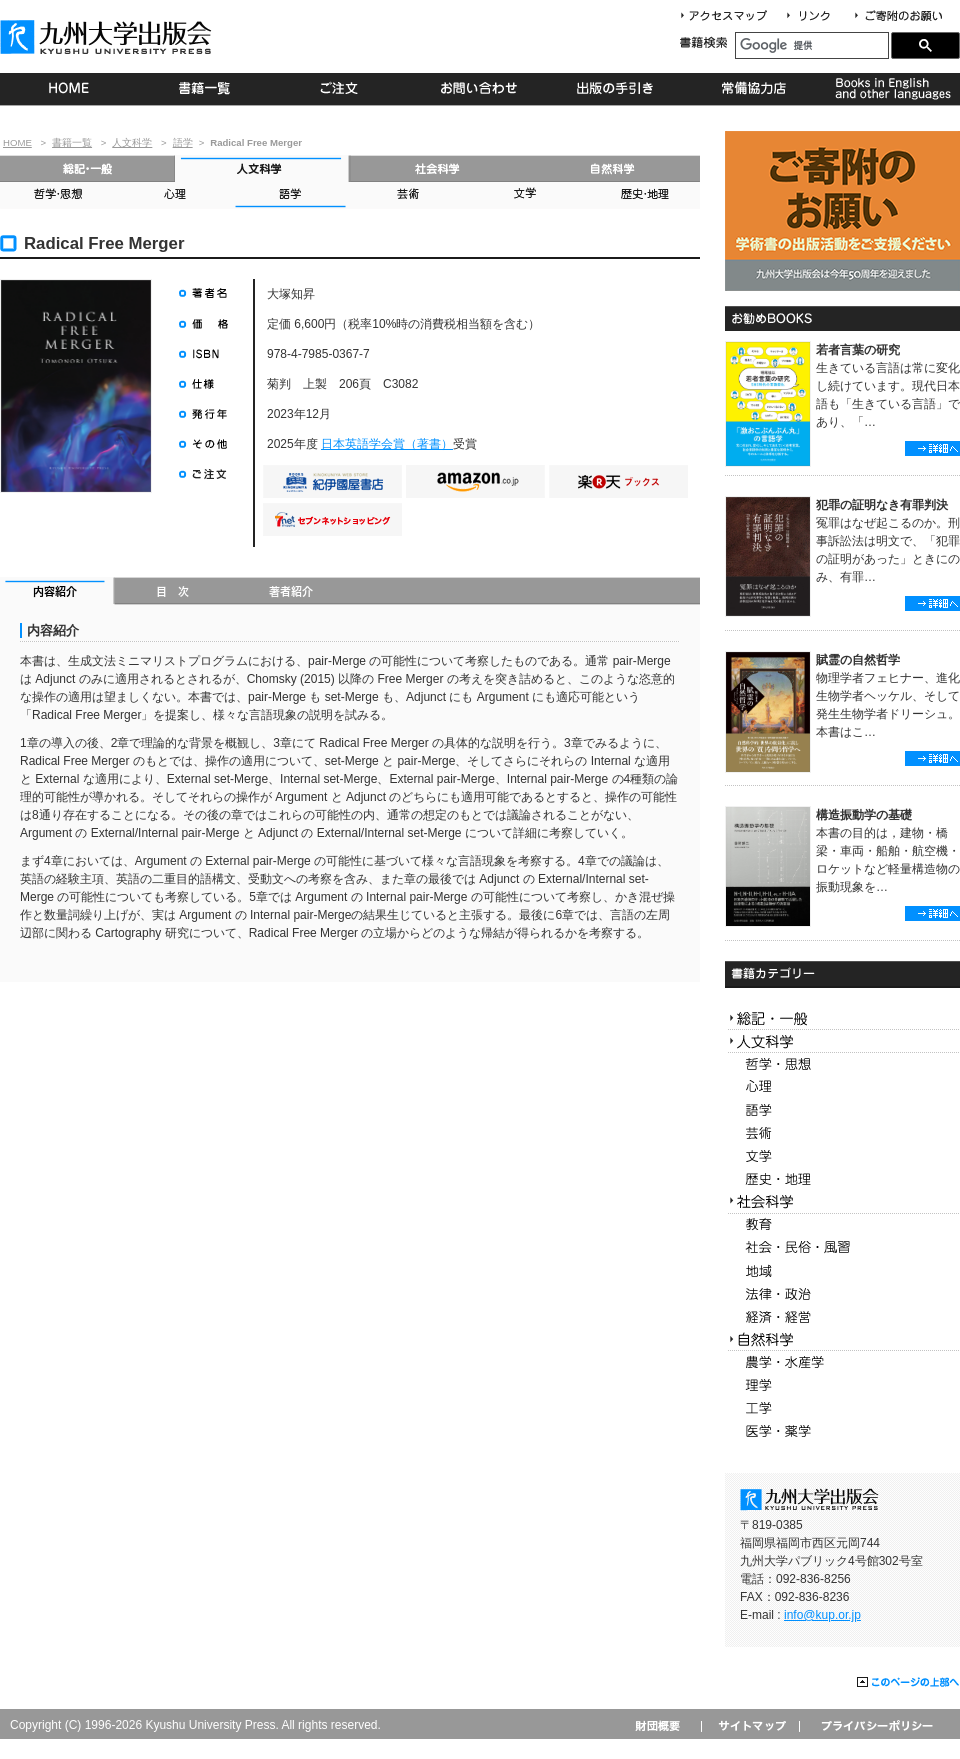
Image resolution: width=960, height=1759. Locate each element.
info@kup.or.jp (822, 1615)
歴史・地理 (641, 195)
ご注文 (342, 89)
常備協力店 (753, 89)
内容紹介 (57, 593)
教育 (842, 1225)
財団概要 (664, 1725)
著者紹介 (291, 593)
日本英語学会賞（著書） (387, 444)
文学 (523, 195)
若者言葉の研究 (858, 350)
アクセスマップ (731, 16)
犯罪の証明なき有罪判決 (882, 505)
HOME (68, 89)
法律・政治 (842, 1294)
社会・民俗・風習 (842, 1248)
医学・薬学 (842, 1431)
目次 (173, 593)
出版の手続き (616, 89)
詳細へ (932, 448)
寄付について (897, 16)
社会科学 (437, 168)
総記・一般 (87, 168)
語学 (183, 142)
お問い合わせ (479, 89)
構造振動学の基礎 (864, 815)
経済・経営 (842, 1317)
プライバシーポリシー (875, 1725)
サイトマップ (750, 1725)
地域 (842, 1271)
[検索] (812, 45)
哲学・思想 (58, 195)
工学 (842, 1408)
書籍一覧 (205, 89)
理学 (842, 1385)
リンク (817, 16)
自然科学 (612, 168)
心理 (174, 195)
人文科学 (132, 142)
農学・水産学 (842, 1362)
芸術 (407, 195)
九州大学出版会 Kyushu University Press (108, 37)
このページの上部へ (908, 1683)
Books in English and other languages (890, 89)
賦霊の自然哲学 (858, 660)
